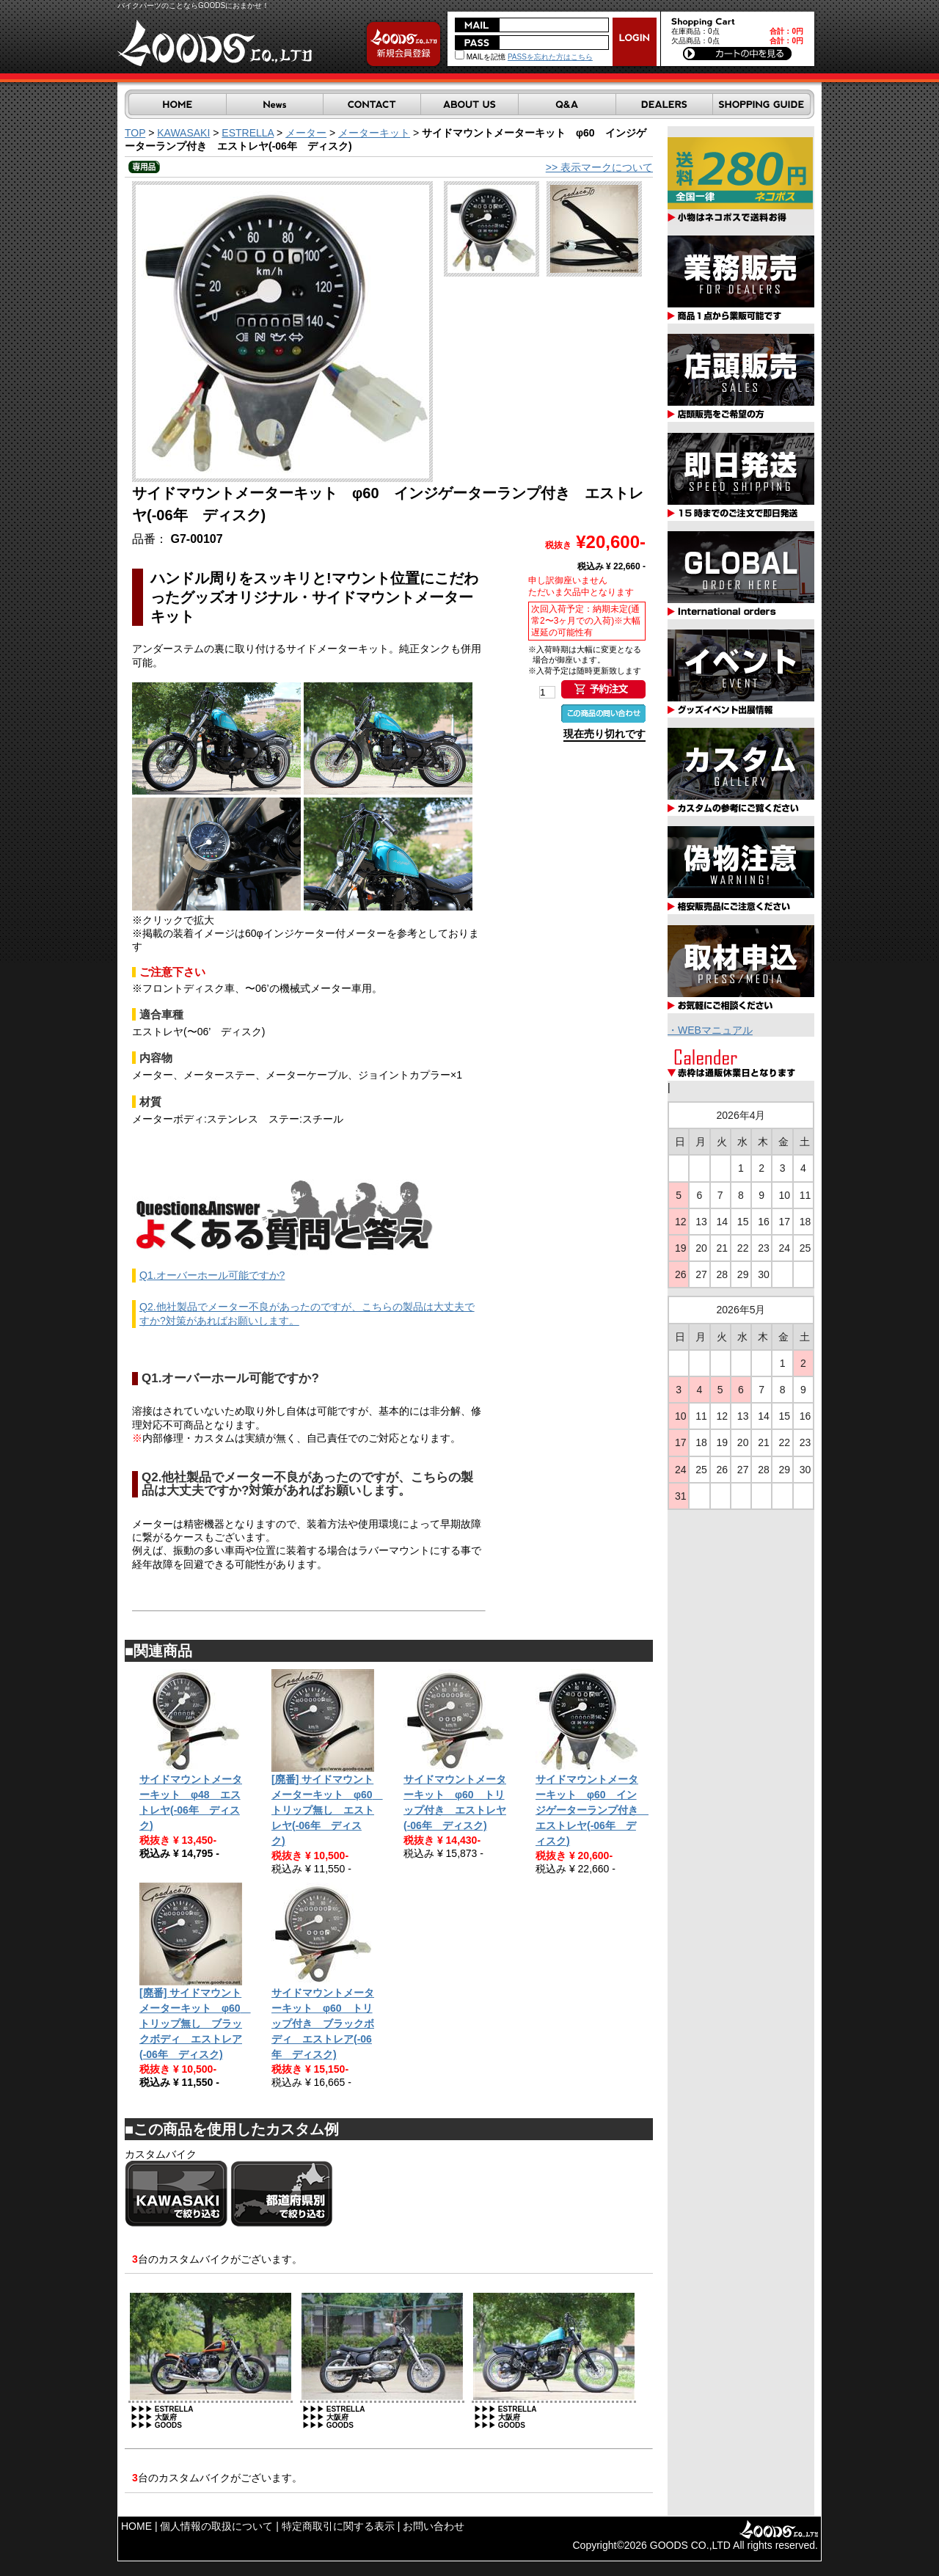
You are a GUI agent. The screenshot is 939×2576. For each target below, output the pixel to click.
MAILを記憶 (480, 57)
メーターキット (374, 133)
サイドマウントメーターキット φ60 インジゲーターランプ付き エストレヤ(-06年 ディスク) (592, 1810)
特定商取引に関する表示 (338, 2526)
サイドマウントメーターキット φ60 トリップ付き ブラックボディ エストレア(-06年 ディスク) (322, 2023)
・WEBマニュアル (710, 1030)
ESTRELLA (248, 133)
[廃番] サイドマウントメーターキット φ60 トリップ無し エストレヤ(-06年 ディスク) (327, 1810)
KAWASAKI (183, 133)
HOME (136, 2526)
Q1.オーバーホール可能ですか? (212, 1275)
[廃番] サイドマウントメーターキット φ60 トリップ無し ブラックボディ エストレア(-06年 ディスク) (195, 2023)
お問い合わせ (433, 2526)
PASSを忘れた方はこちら (550, 57)
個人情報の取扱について (216, 2526)
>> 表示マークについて (599, 167)
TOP (135, 133)
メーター (305, 133)
